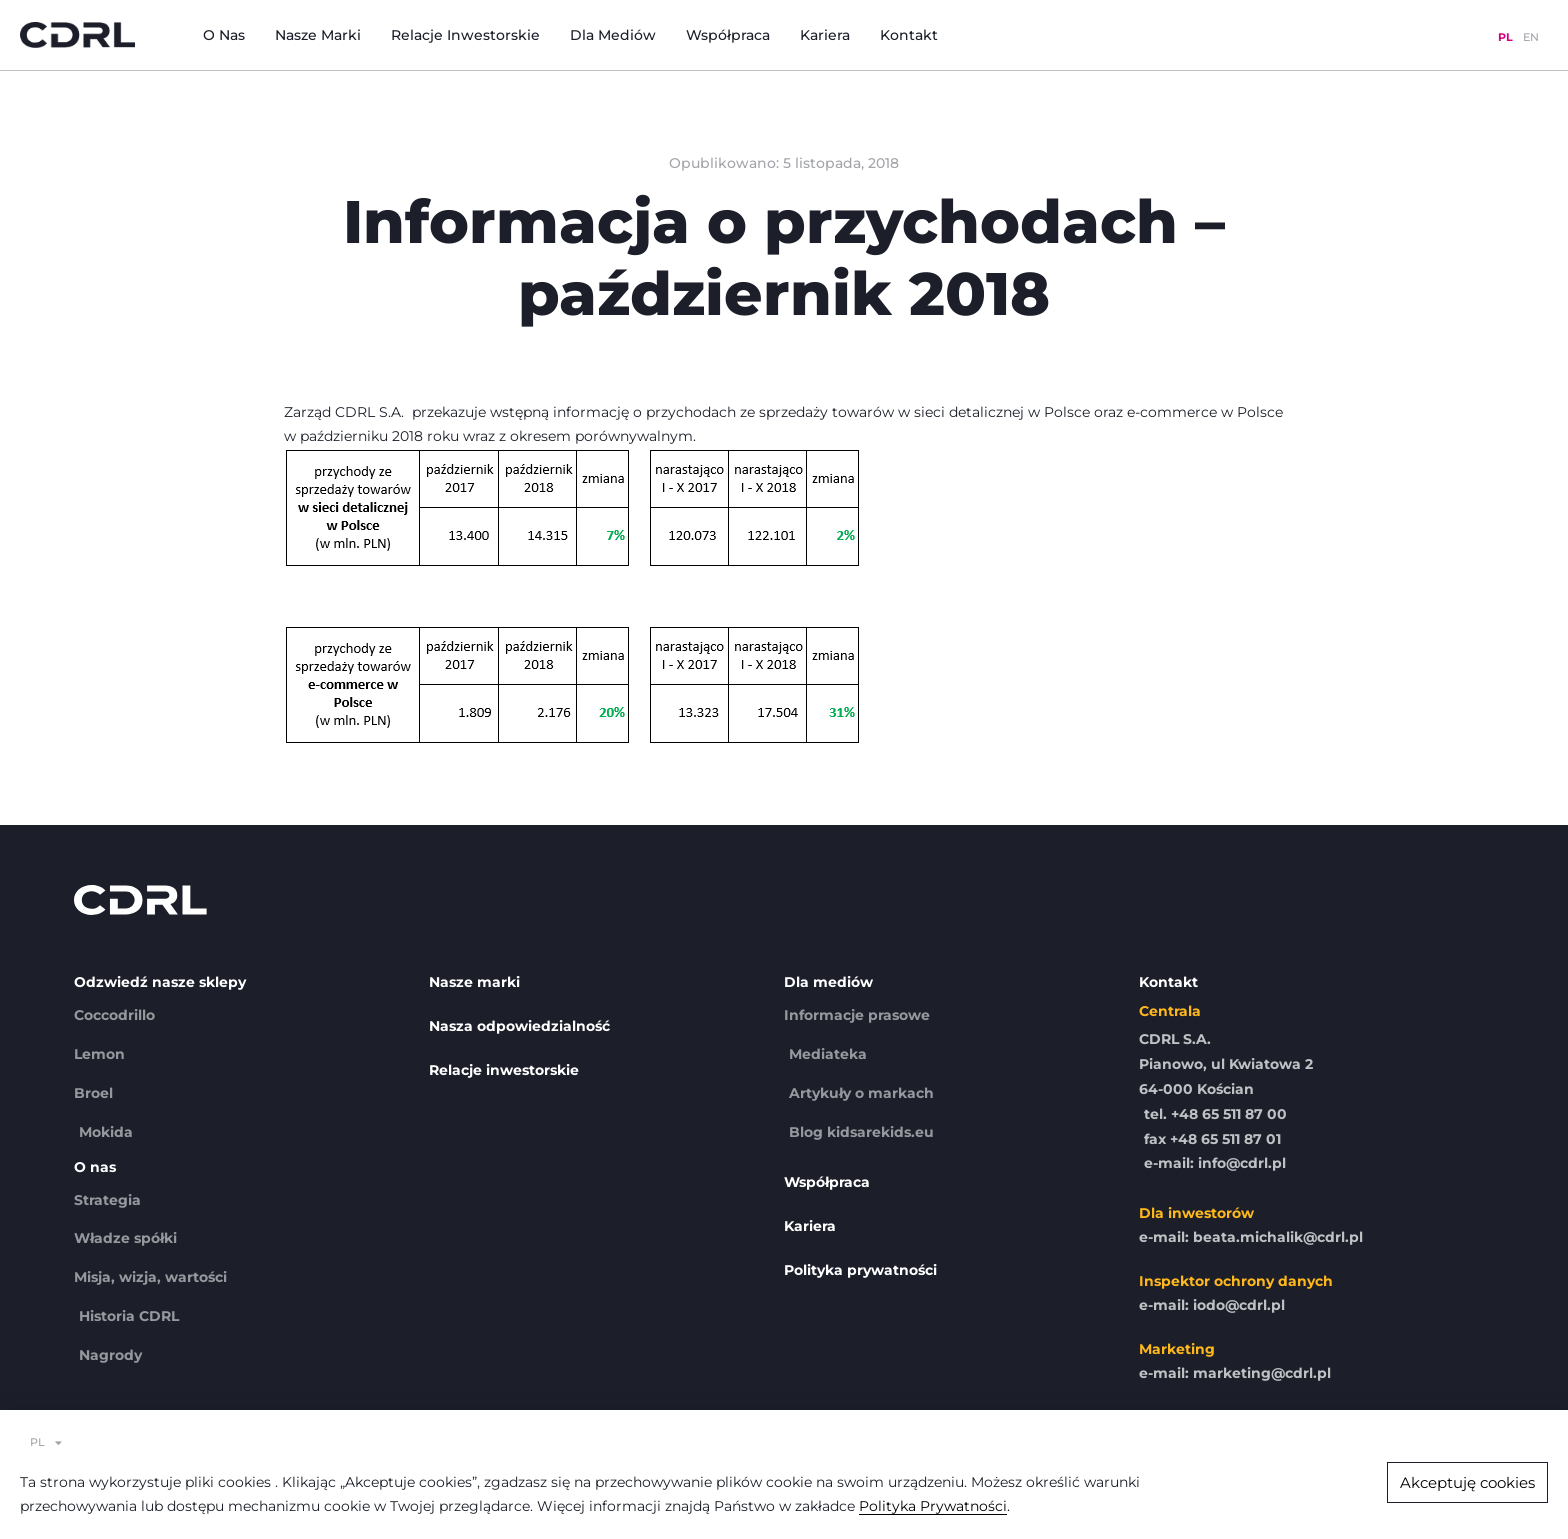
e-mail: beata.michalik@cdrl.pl (1251, 1237)
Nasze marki (318, 35)
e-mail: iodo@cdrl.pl (1212, 1305)
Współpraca (728, 35)
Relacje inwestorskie (465, 35)
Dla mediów (613, 35)
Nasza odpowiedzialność (519, 1026)
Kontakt (909, 35)
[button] (1467, 1482)
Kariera (825, 35)
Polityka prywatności (860, 1270)
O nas (224, 35)
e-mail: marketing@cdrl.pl (1235, 1373)
